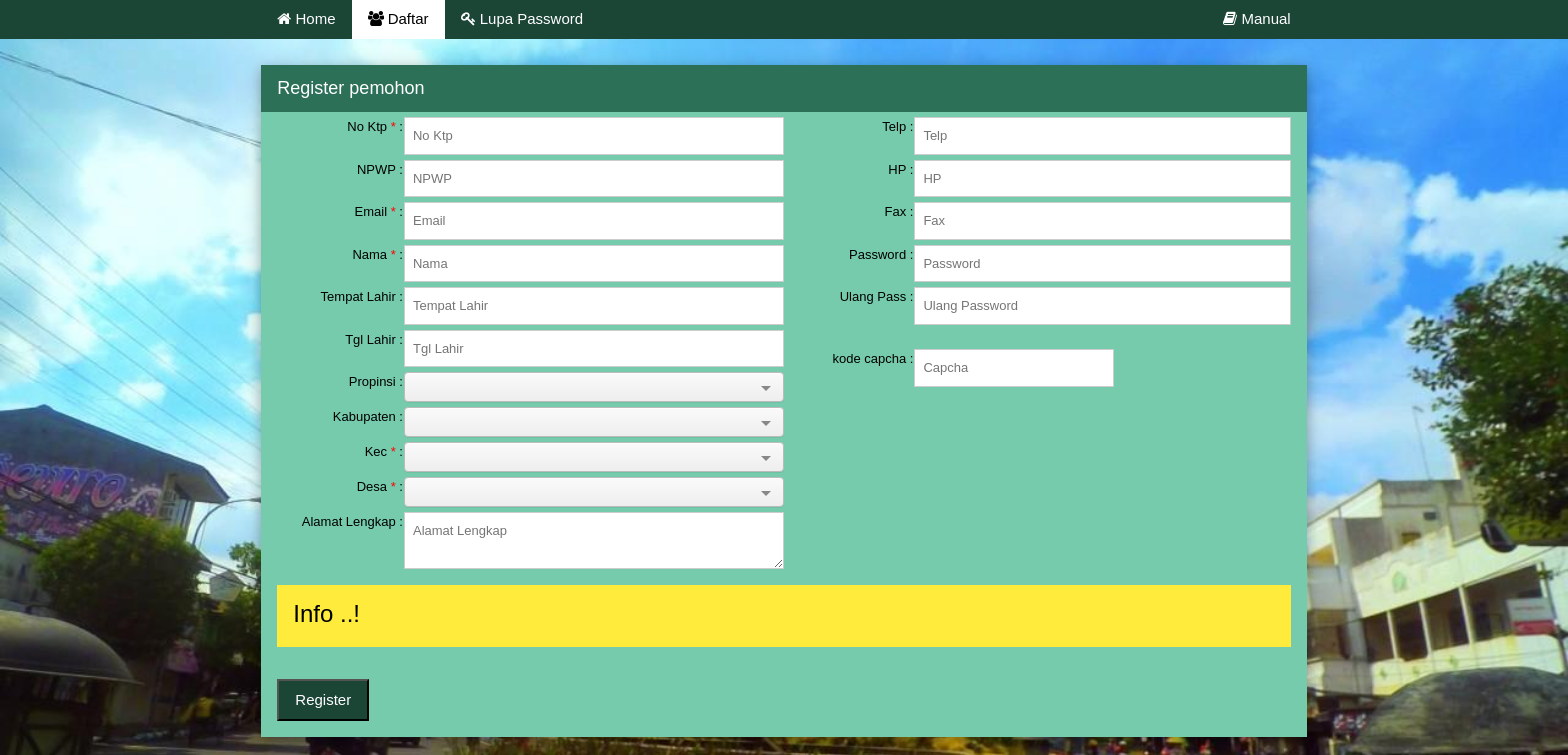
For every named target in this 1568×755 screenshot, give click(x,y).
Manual (1256, 18)
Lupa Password (522, 18)
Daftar (398, 18)
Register (323, 699)
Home (306, 18)
